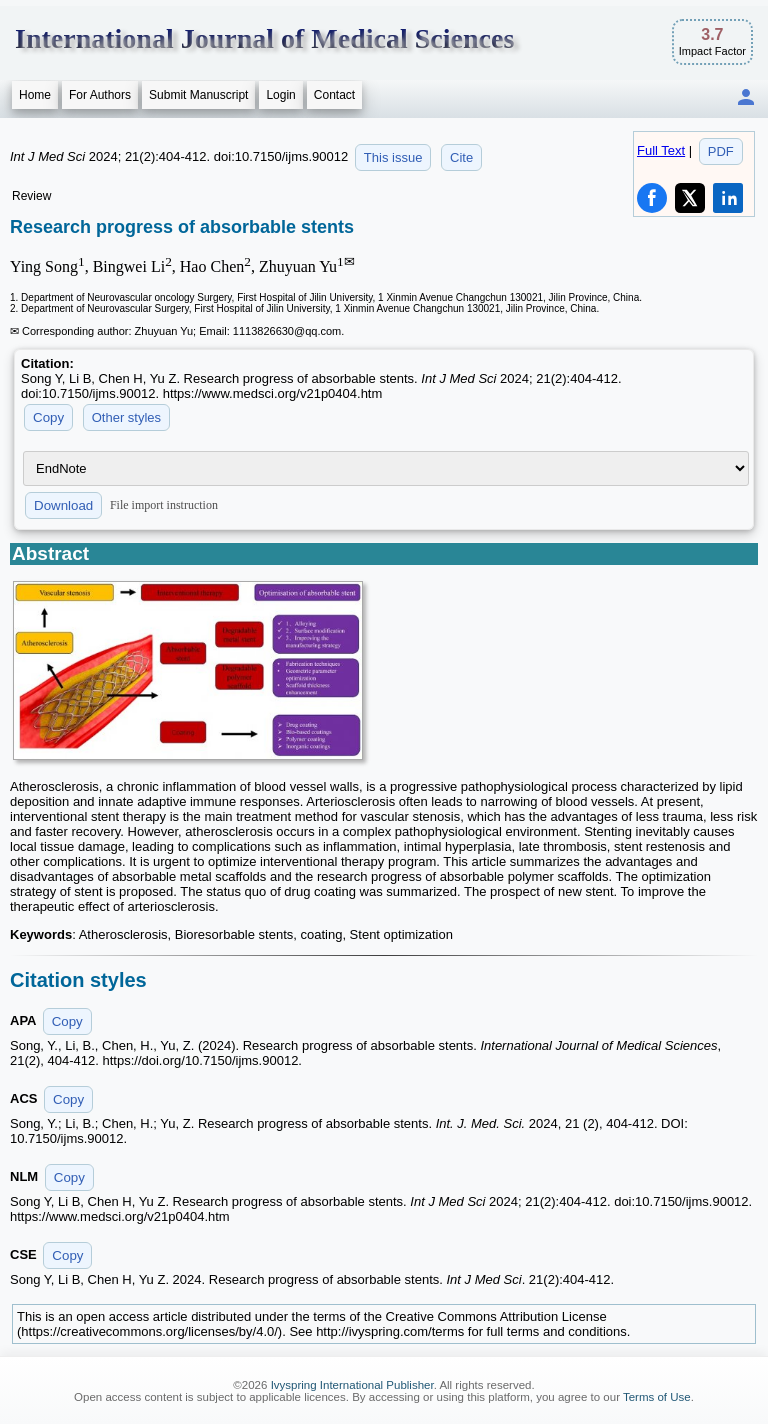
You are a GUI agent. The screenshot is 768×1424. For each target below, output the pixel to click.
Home (35, 95)
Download (63, 505)
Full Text (661, 150)
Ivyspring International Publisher (352, 1385)
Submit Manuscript (198, 95)
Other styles (126, 417)
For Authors (100, 95)
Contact (334, 95)
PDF (721, 151)
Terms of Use (657, 1397)
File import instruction (164, 505)
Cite (461, 157)
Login (280, 95)
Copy (48, 417)
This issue (393, 157)
